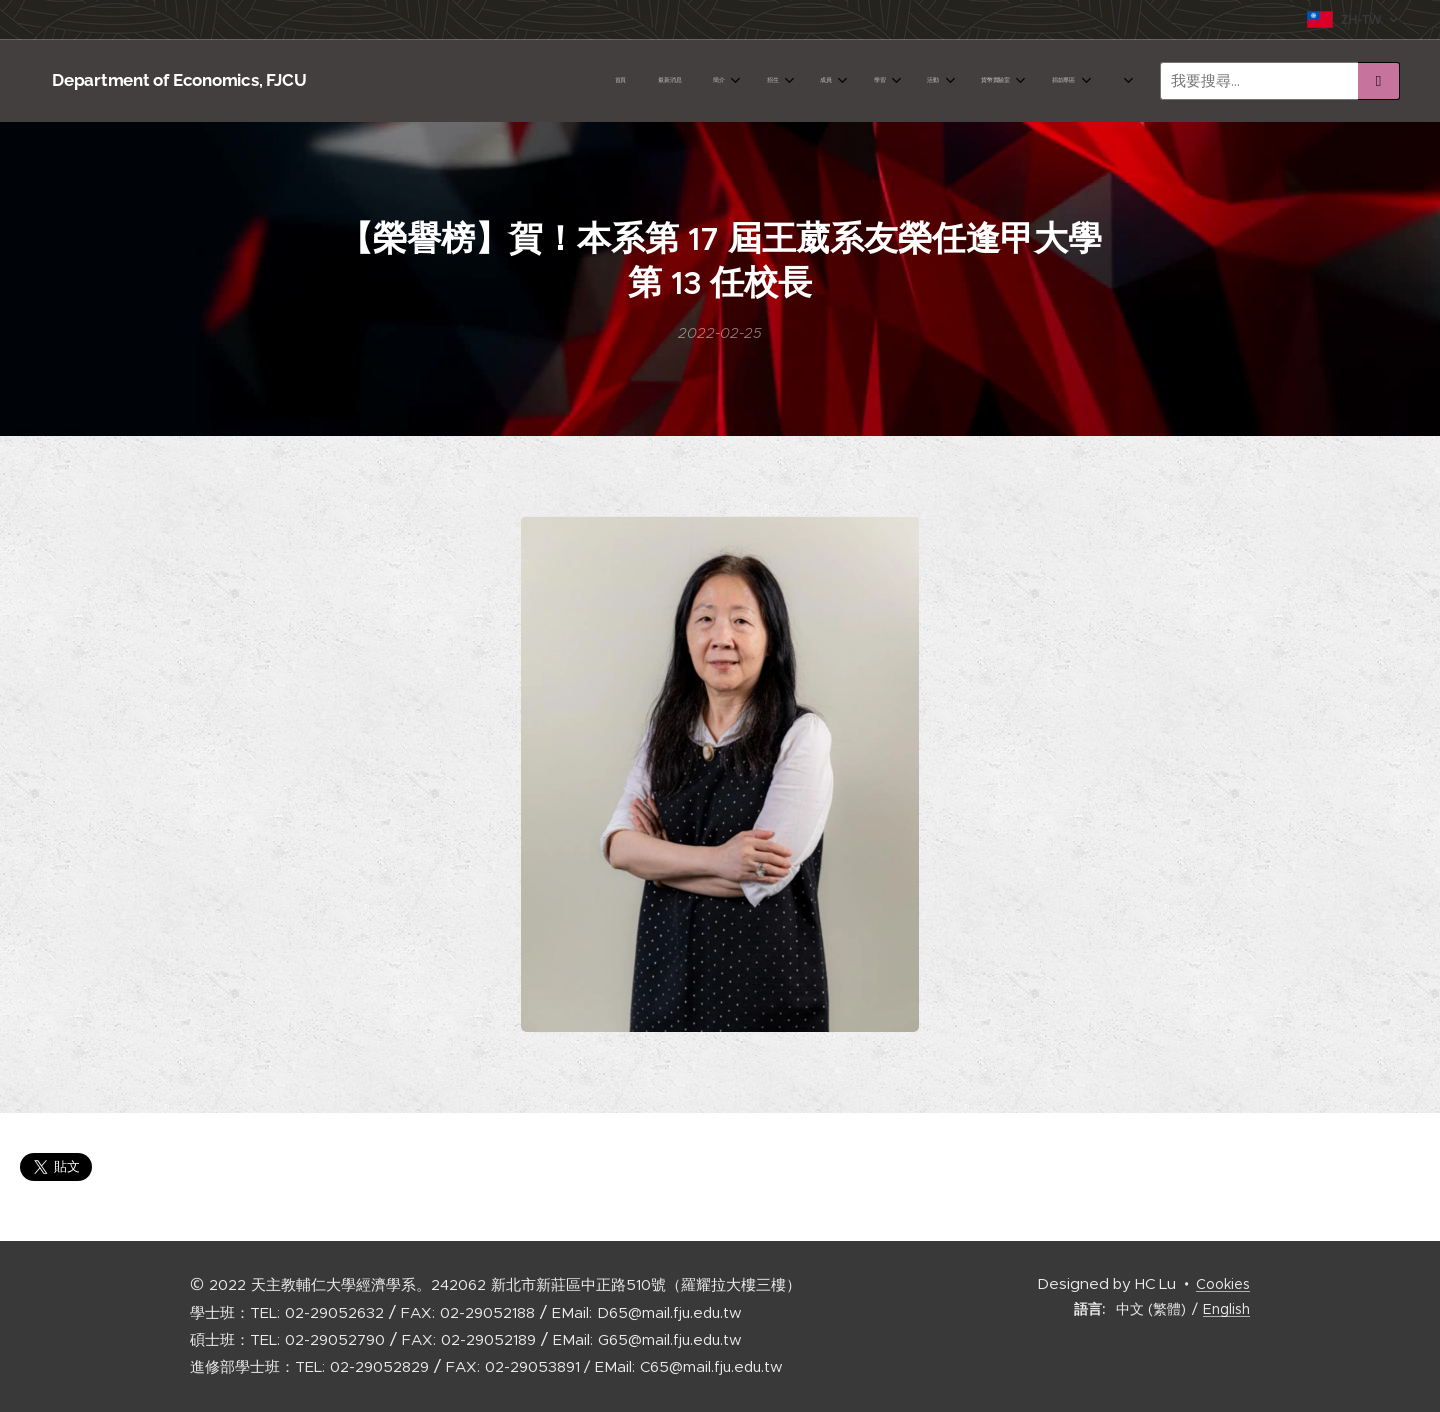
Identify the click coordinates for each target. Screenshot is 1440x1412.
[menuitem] (723, 81)
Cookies (1223, 1284)
